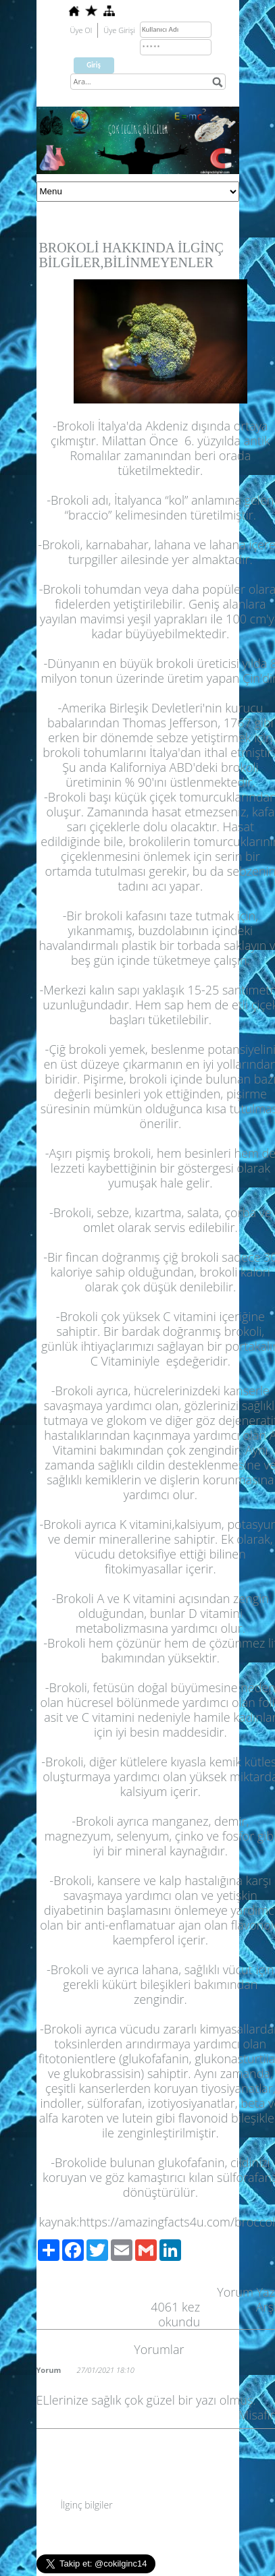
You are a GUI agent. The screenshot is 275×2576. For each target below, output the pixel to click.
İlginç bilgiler (87, 2504)
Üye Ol (81, 30)
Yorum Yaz (246, 2292)
